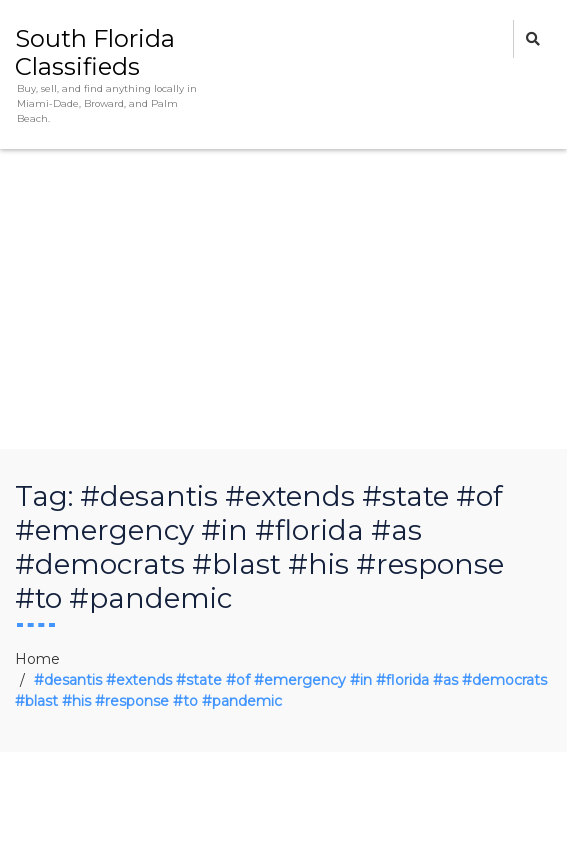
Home (37, 659)
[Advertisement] (283, 299)
